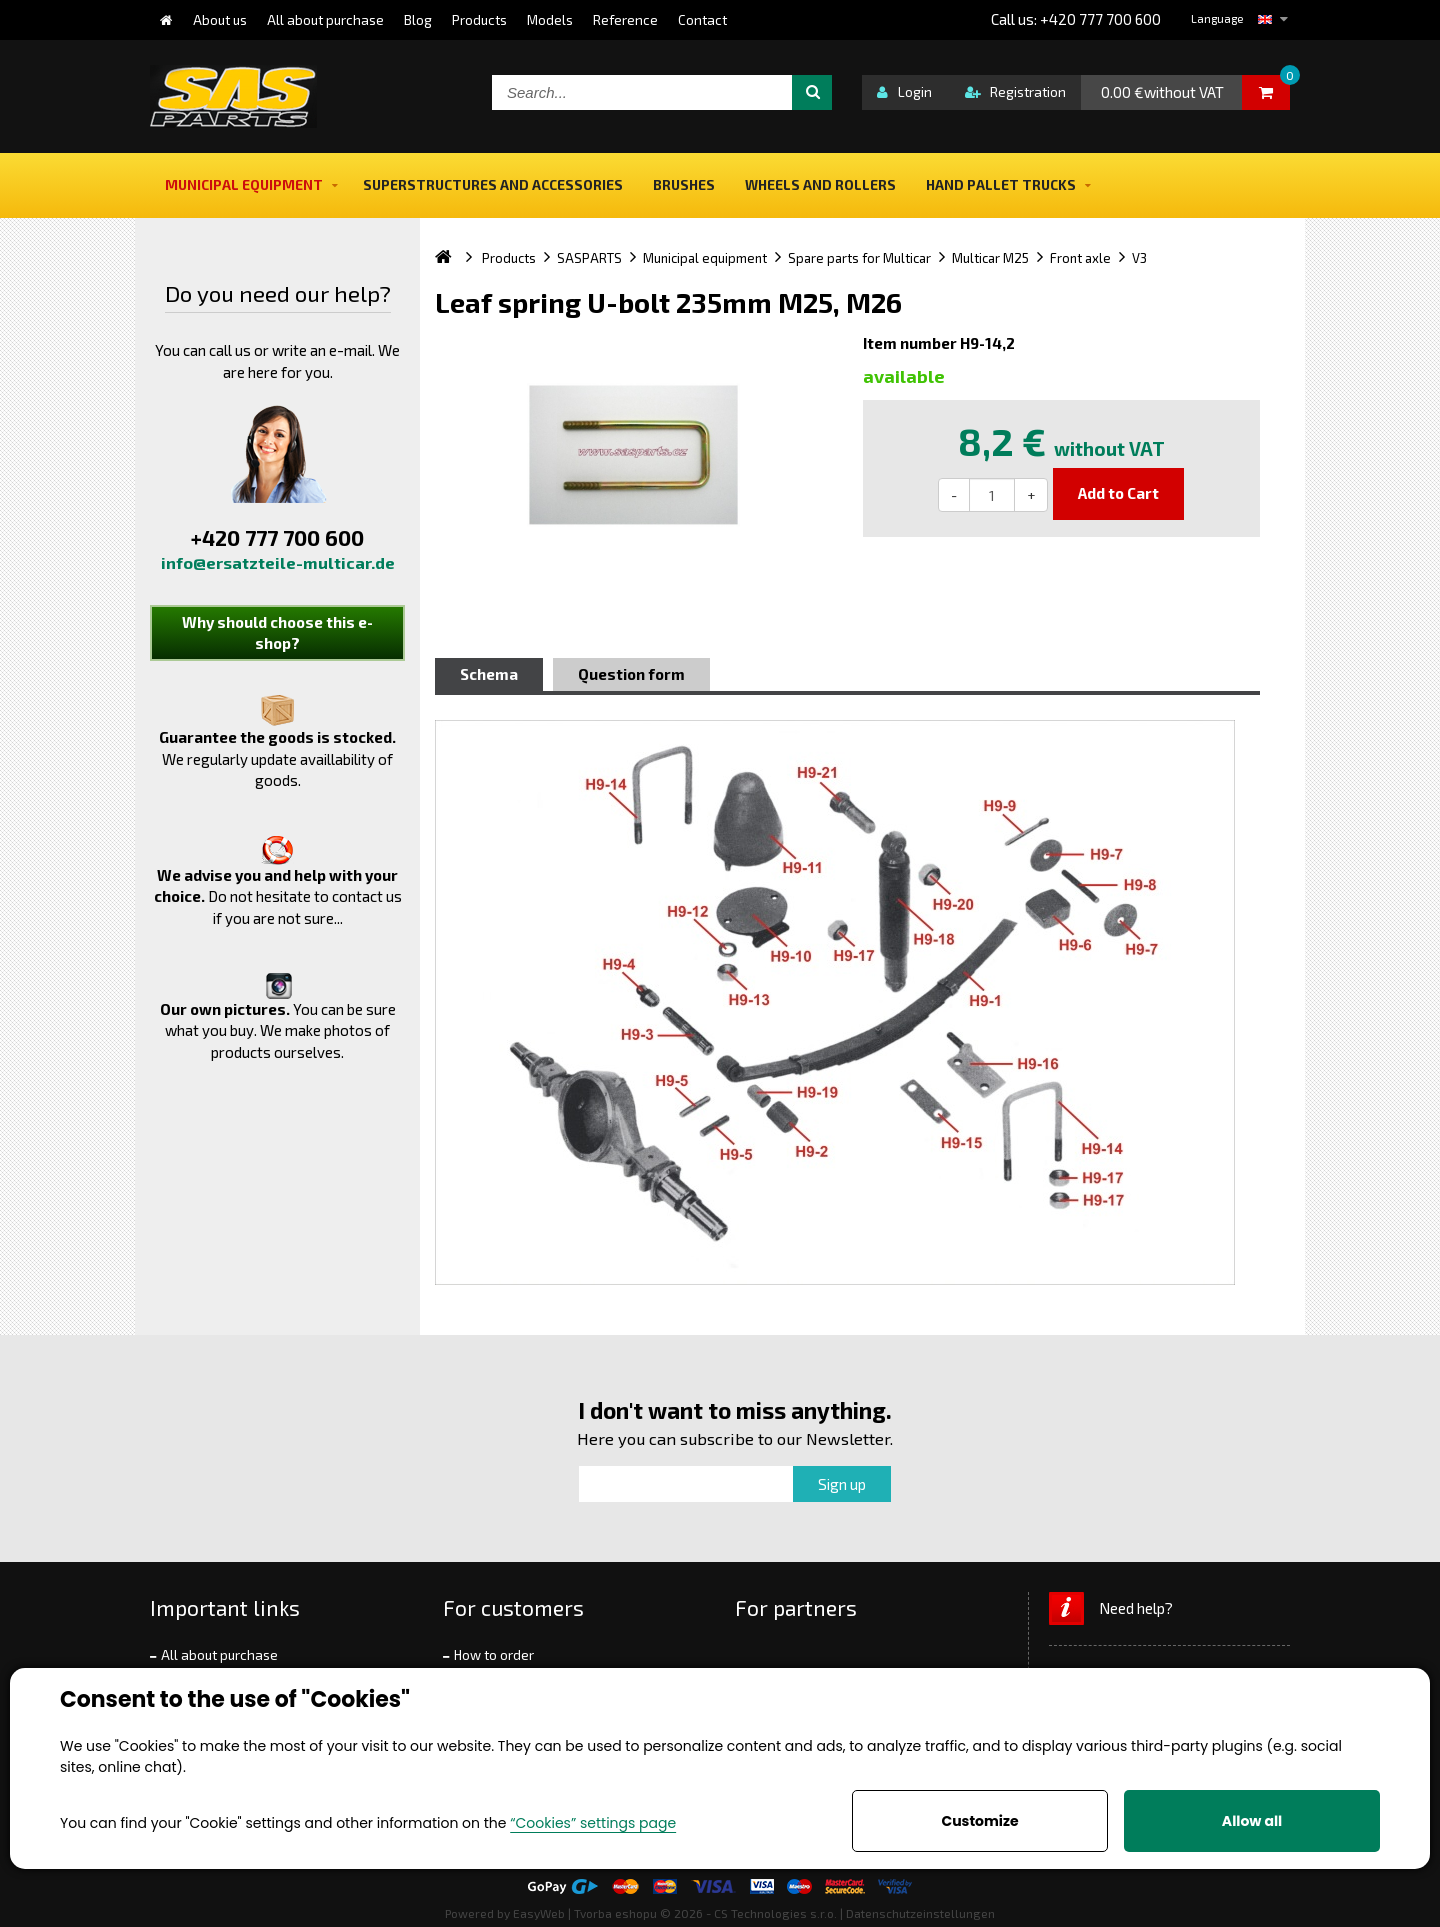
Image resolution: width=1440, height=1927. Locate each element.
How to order (494, 1655)
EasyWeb (539, 1913)
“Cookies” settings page (593, 1823)
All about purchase (219, 1655)
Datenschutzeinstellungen (920, 1913)
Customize (979, 1821)
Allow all (1252, 1821)
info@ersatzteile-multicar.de (278, 562)
